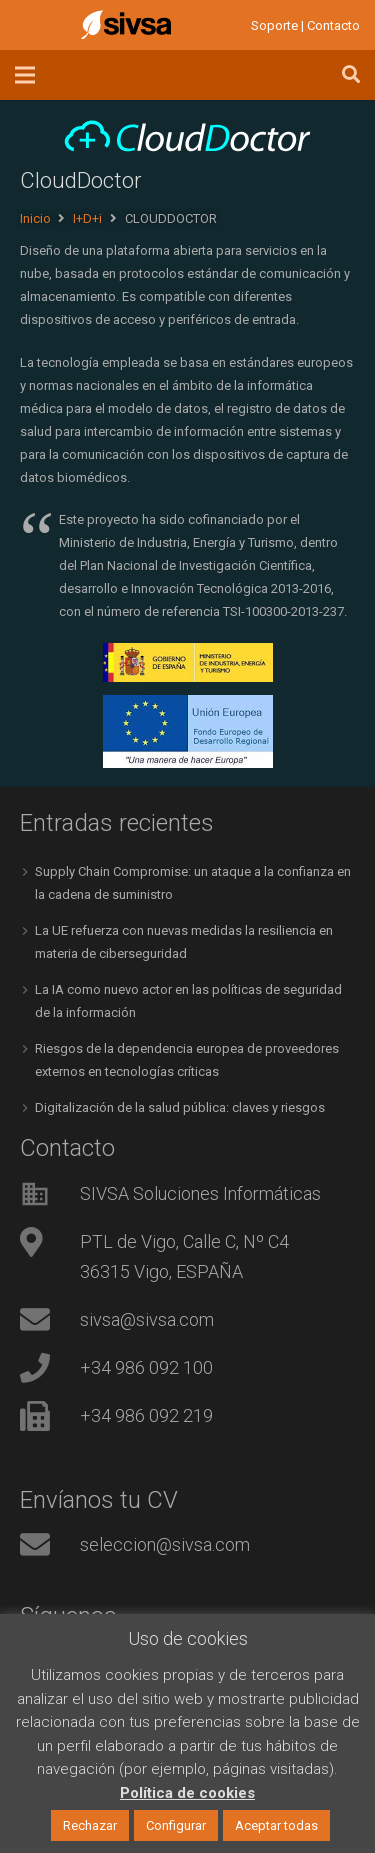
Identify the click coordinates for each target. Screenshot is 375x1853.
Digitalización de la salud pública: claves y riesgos (180, 1107)
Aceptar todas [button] (276, 1825)
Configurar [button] (176, 1825)
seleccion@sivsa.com (165, 1544)
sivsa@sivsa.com (147, 1319)
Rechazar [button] (90, 1825)
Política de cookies (187, 1793)
